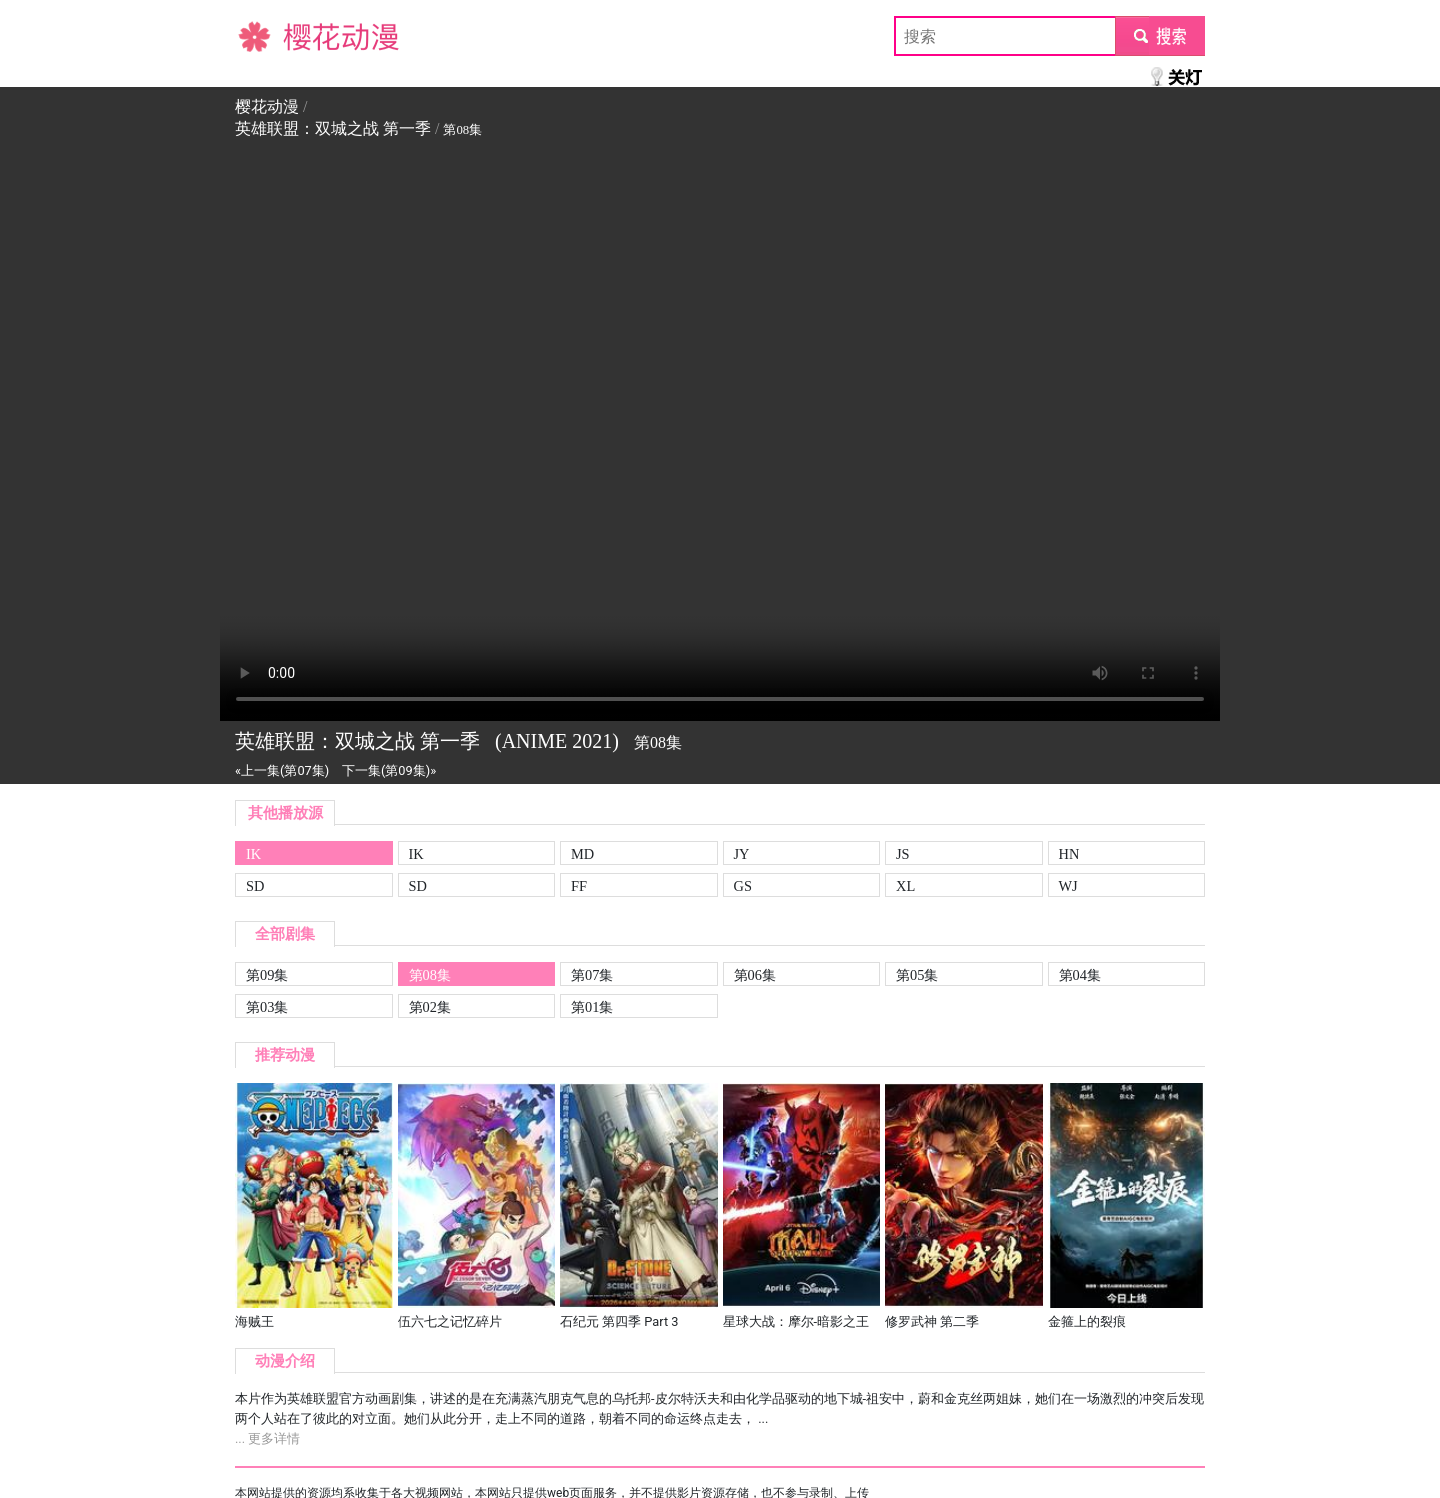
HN (1069, 854)
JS (903, 854)
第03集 (267, 1007)
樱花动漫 (267, 35)
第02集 (430, 1007)
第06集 (755, 975)
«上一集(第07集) (282, 770)
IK (253, 854)
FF (579, 886)
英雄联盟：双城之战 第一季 (333, 128)
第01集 (592, 1007)
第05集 (917, 975)
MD (582, 854)
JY (742, 854)
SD (255, 886)
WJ (1068, 886)
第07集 (592, 975)
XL (905, 886)
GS (743, 886)
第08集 (430, 975)
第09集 (267, 975)
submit (1159, 35)
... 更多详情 (267, 1438)
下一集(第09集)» (389, 770)
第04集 (1080, 975)
